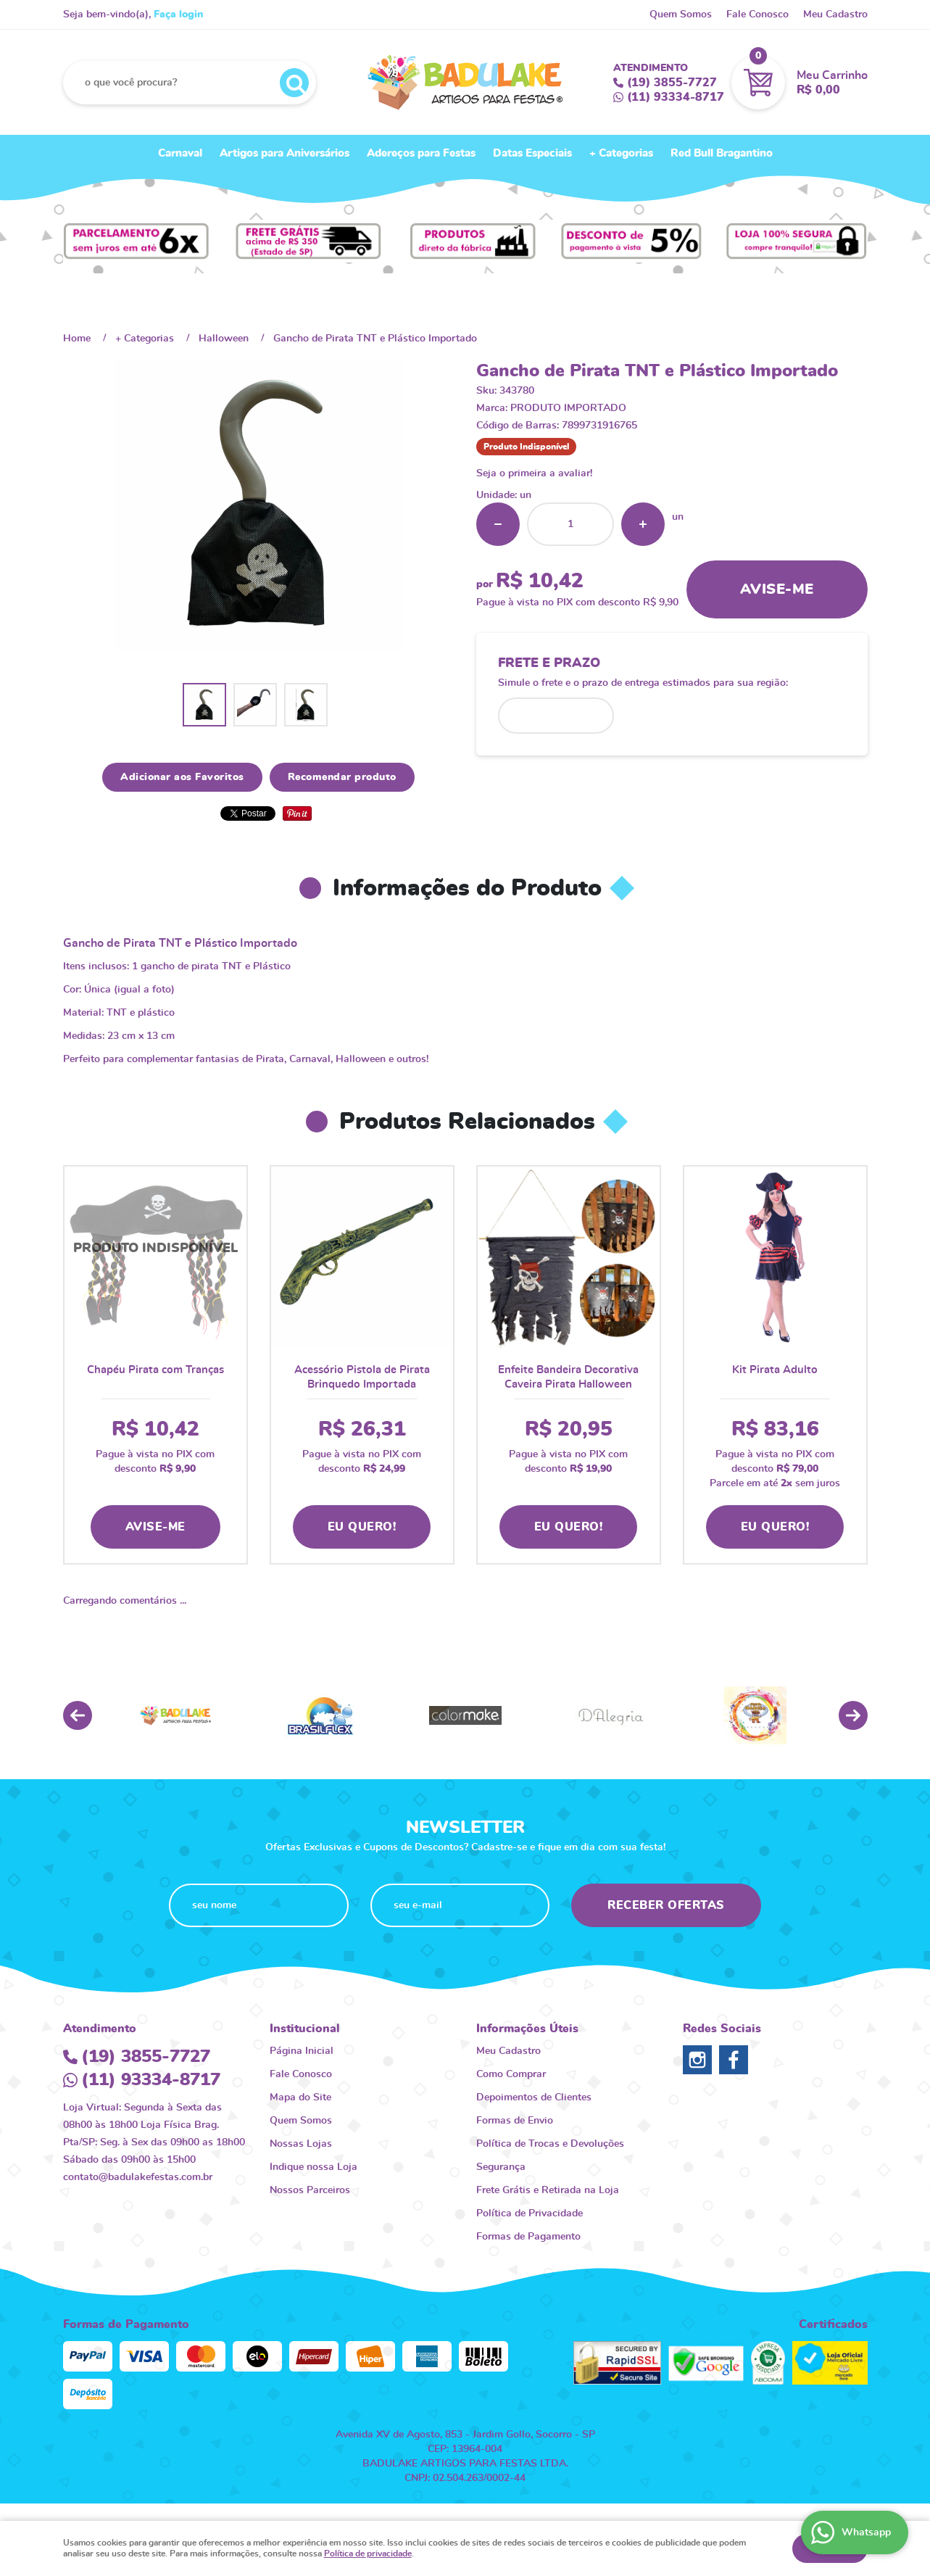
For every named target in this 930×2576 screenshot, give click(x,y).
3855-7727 (672, 82)
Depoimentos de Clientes (533, 2097)
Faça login (178, 14)
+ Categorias (621, 153)
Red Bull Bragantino (721, 153)
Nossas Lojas (301, 2144)
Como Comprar (511, 2074)
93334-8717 (675, 97)
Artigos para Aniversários (284, 153)
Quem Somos (680, 14)
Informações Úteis (527, 2028)
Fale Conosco (757, 14)
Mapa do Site (300, 2097)
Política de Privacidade (529, 2213)
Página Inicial (301, 2051)
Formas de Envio (514, 2121)
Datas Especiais (532, 153)
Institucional (305, 2028)
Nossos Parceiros (310, 2190)
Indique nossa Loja (313, 2167)
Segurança (501, 2167)
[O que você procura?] (294, 82)
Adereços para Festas (421, 153)
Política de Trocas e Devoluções (550, 2144)
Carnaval (180, 153)
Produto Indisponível (155, 1258)
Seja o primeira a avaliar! (534, 473)
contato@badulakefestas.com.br (137, 2177)
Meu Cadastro (835, 14)
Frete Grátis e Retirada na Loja (547, 2190)
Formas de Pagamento (528, 2237)
